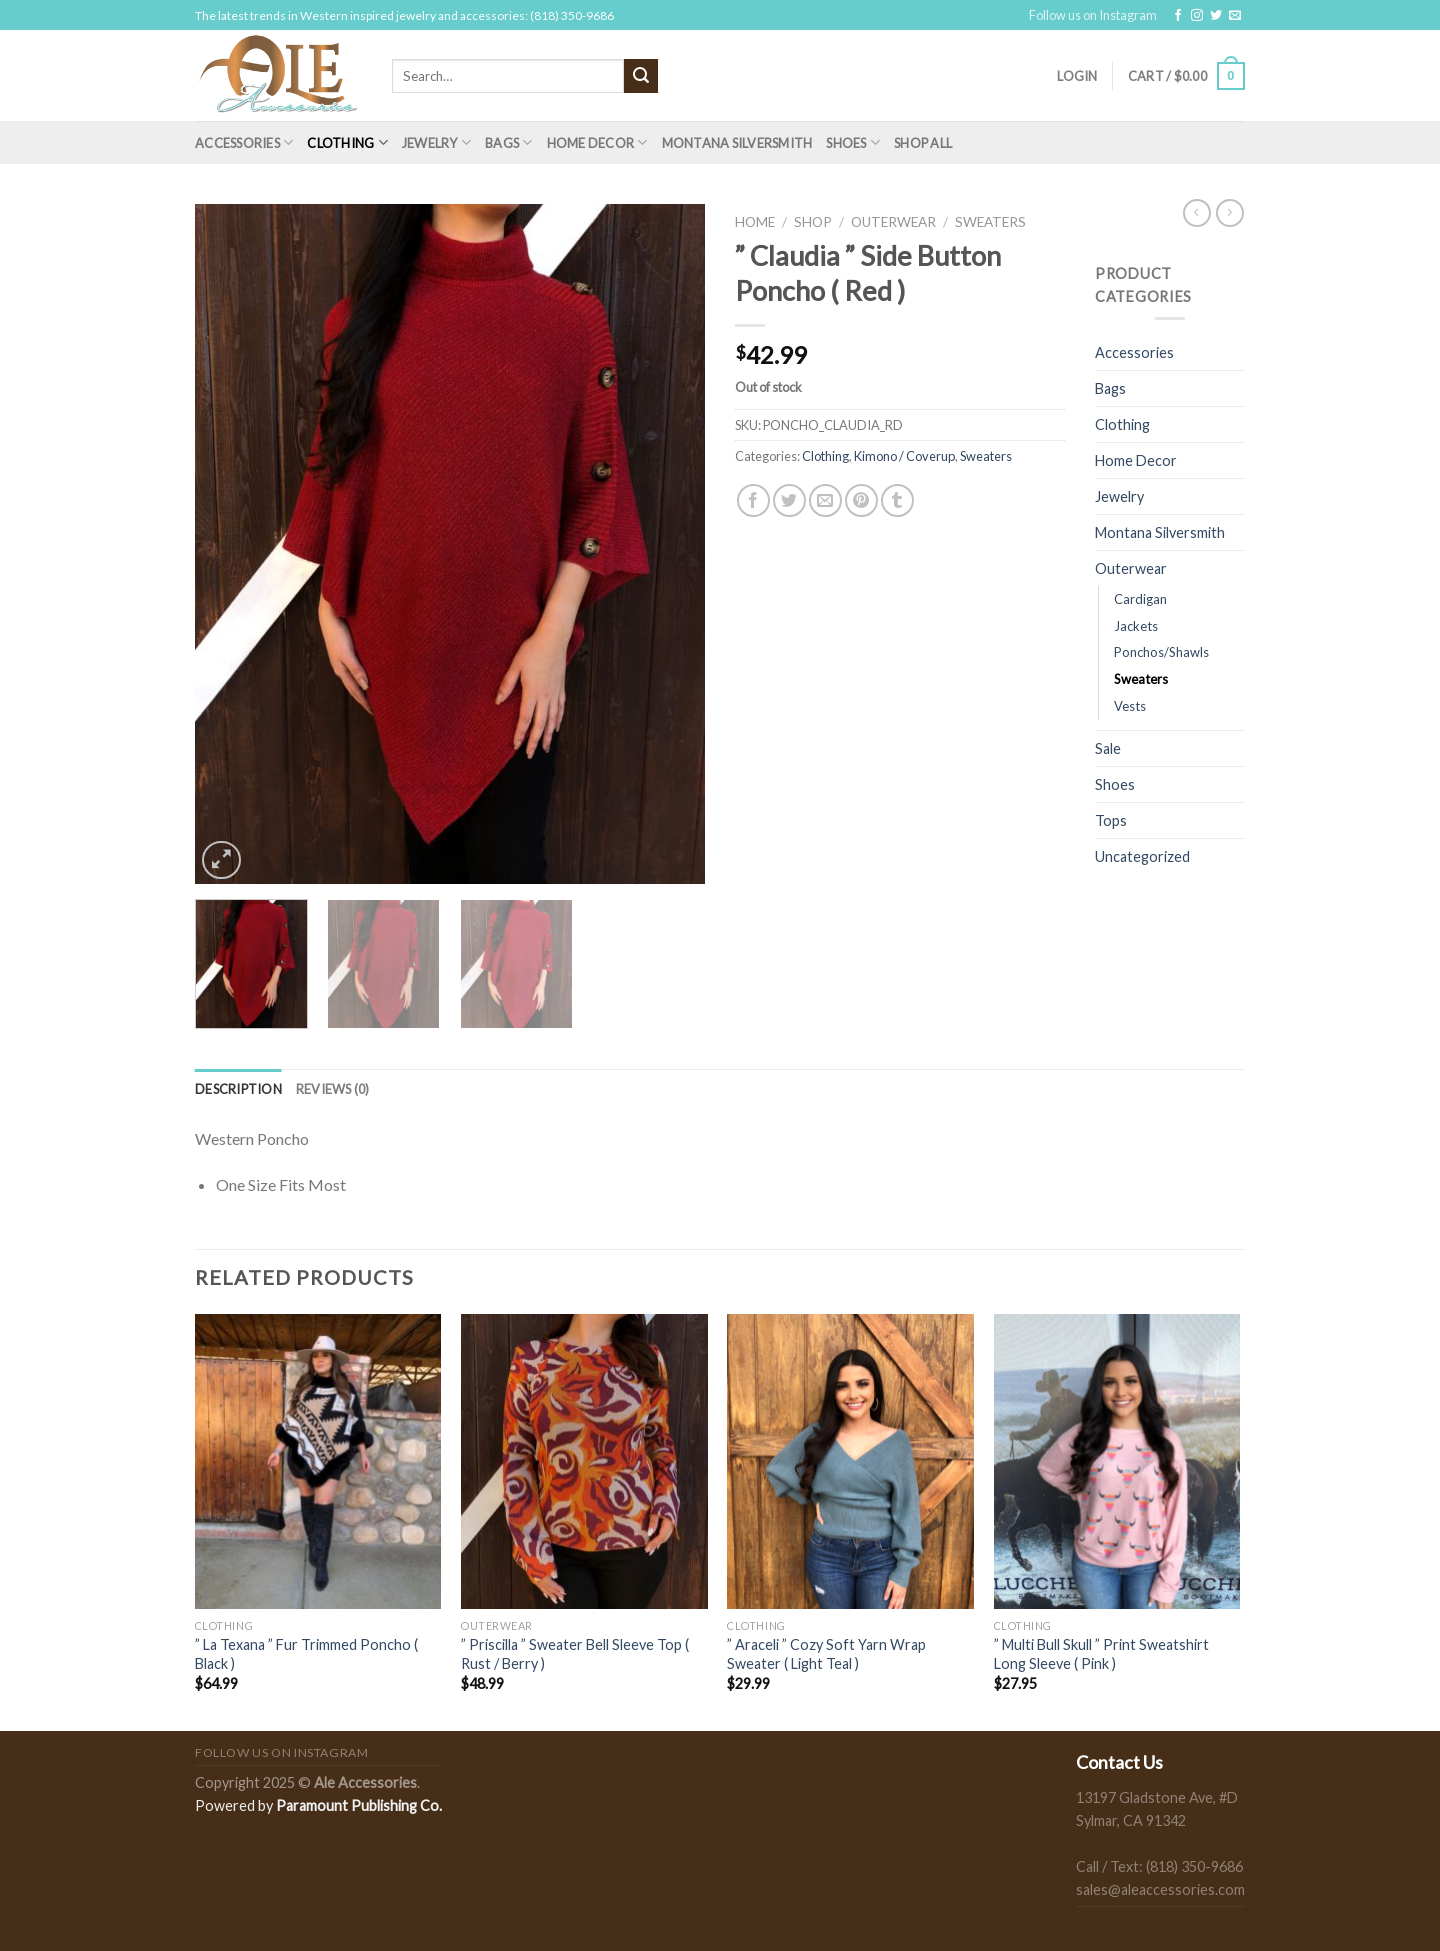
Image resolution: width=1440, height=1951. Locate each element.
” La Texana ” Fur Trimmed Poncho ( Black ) (306, 1654)
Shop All (923, 143)
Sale (1108, 748)
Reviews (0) (333, 1089)
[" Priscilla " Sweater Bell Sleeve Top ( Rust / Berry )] (584, 1462)
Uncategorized (1142, 856)
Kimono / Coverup (904, 456)
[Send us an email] (1235, 16)
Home (755, 222)
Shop (813, 222)
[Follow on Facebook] (1178, 16)
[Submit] (641, 76)
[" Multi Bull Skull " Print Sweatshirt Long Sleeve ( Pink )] (1117, 1462)
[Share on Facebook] (753, 500)
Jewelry (436, 142)
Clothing (347, 142)
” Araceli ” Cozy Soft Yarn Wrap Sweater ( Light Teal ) (826, 1654)
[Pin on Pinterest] (861, 500)
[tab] (238, 1089)
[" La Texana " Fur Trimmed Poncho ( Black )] (318, 1462)
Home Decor (597, 142)
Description (238, 1089)
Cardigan (1140, 599)
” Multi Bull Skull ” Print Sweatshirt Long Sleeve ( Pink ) (1101, 1654)
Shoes (853, 142)
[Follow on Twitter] (1216, 16)
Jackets (1136, 626)
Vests (1130, 706)
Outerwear (893, 222)
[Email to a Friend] (825, 500)
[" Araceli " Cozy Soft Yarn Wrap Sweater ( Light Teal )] (850, 1462)
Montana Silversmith (737, 143)
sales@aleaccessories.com (1160, 1889)
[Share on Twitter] (789, 500)
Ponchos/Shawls (1161, 652)
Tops (1111, 820)
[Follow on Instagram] (1197, 16)
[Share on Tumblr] (897, 500)
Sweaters (990, 222)
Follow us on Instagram (1093, 15)
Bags (508, 142)
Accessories (244, 142)
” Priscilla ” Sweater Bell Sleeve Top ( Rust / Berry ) (575, 1654)
